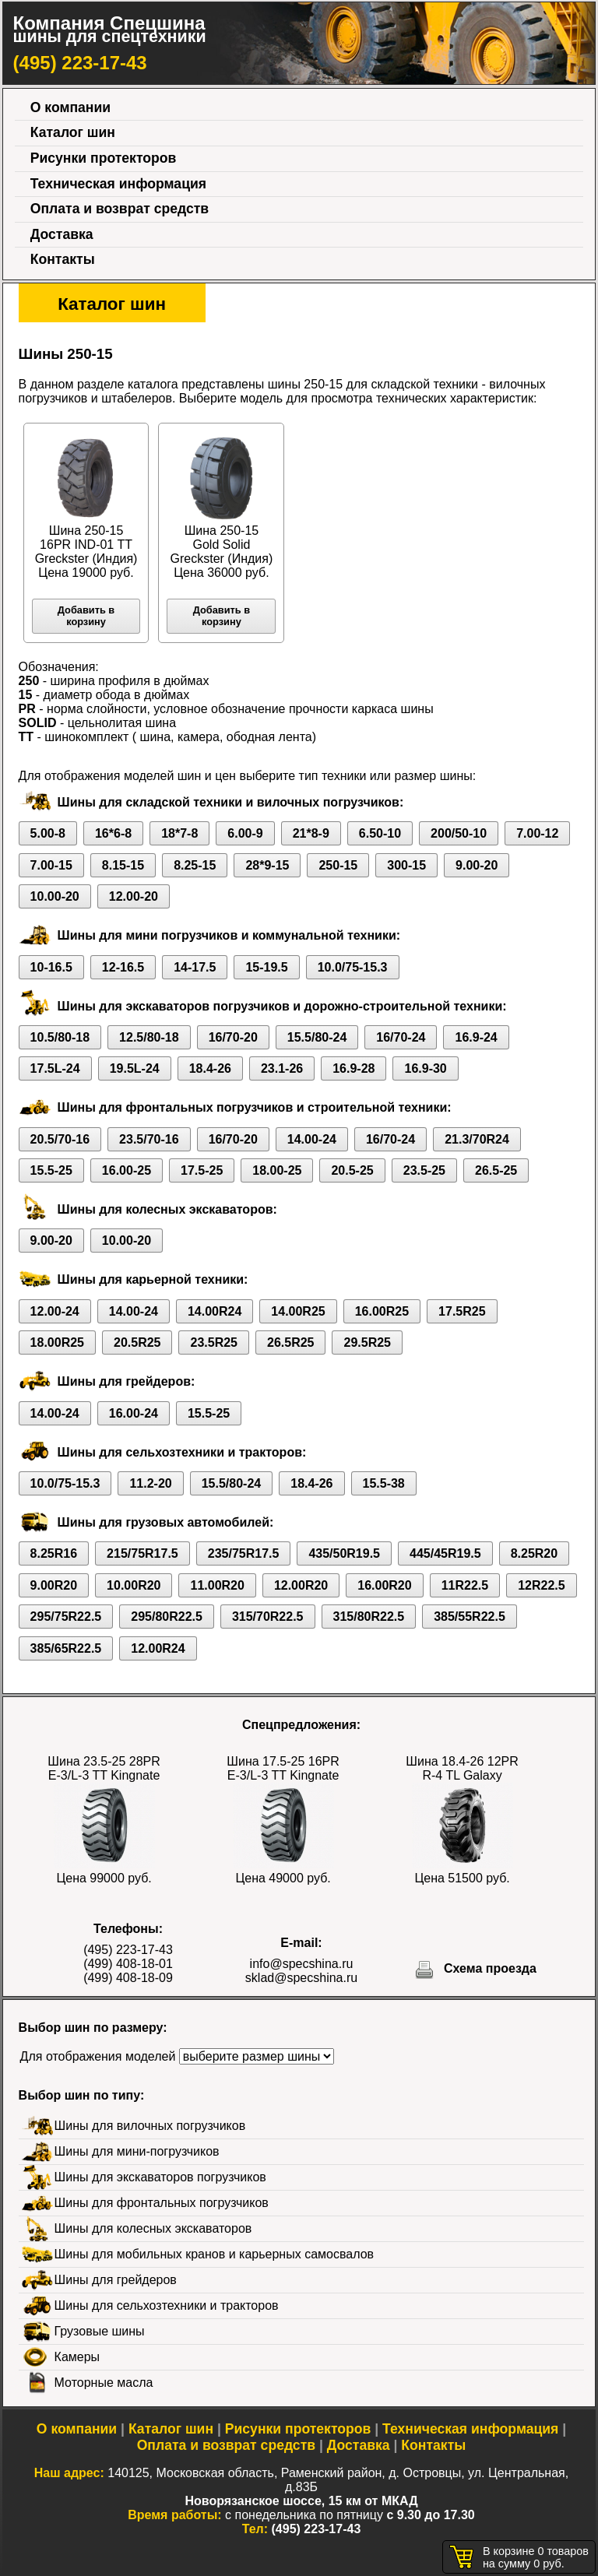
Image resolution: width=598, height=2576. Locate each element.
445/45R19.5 (445, 1553)
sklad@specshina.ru (301, 1977)
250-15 (337, 865)
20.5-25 (352, 1170)
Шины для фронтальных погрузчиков (162, 2202)
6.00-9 (244, 833)
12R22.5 (541, 1585)
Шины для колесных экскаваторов (153, 2228)
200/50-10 (459, 833)
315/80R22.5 (369, 1616)
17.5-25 (202, 1170)
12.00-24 (54, 1311)
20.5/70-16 (60, 1139)
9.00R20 (54, 1585)
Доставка (61, 234)
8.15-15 (123, 865)
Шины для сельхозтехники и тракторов (167, 2305)
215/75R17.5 (142, 1553)
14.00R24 (214, 1311)
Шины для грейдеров (116, 2279)
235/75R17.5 (244, 1553)
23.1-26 (282, 1068)
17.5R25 (462, 1311)
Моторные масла (104, 2382)
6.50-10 (380, 833)
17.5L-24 (55, 1068)
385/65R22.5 (66, 1648)
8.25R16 (54, 1553)
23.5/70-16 (149, 1139)
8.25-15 (195, 865)
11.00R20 (217, 1585)
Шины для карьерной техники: (153, 1279)
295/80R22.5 (166, 1616)
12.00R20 (301, 1585)
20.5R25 (137, 1342)
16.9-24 (476, 1037)
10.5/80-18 (60, 1037)
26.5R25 (291, 1342)
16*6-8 (113, 833)
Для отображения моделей (98, 2056)
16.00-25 (126, 1170)
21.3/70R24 (477, 1139)
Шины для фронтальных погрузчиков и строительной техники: (255, 1107)
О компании (70, 107)
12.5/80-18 (149, 1037)
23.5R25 (213, 1342)
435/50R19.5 (344, 1553)
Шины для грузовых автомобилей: (166, 1522)
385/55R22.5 (469, 1616)
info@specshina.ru (302, 1963)
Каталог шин (72, 132)
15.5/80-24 (317, 1037)
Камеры (77, 2356)
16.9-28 (353, 1068)
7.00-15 (51, 865)
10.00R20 (133, 1585)
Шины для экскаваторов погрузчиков (160, 2177)
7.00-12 (537, 833)
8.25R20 (534, 1553)
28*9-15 (267, 865)
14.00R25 (298, 1311)
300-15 (406, 865)
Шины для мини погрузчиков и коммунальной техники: (229, 935)
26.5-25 (496, 1170)
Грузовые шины (100, 2331)
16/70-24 (400, 1037)
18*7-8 (179, 833)
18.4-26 (210, 1068)
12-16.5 (123, 967)
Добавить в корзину (86, 615)
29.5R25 (367, 1342)
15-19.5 (266, 967)
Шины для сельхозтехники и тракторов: (182, 1452)
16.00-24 (133, 1413)
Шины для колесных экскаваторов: (167, 1209)
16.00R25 (382, 1311)
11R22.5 (465, 1585)
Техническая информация (118, 184)
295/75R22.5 (66, 1616)
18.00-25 (276, 1170)
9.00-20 (477, 865)
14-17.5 (195, 967)
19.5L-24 (135, 1068)
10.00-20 (54, 896)
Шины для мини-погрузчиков (137, 2151)
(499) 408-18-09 (128, 1977)
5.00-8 (47, 833)
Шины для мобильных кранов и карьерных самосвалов (214, 2254)
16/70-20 (233, 1037)
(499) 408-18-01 (128, 1963)
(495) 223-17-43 (80, 62)
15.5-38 (384, 1483)
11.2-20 (150, 1483)
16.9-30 (425, 1068)
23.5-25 (424, 1170)
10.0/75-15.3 (353, 967)
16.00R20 (384, 1585)
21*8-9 (311, 833)
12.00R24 (158, 1648)
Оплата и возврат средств (119, 208)
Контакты (62, 259)
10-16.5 (51, 967)
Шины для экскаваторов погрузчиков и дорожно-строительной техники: (282, 1006)
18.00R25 (57, 1342)
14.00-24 (311, 1139)
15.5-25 (51, 1170)
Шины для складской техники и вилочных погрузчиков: (231, 802)
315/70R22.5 (268, 1616)
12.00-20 (133, 896)
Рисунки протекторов (103, 158)
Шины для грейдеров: (126, 1381)
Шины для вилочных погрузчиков (150, 2125)
